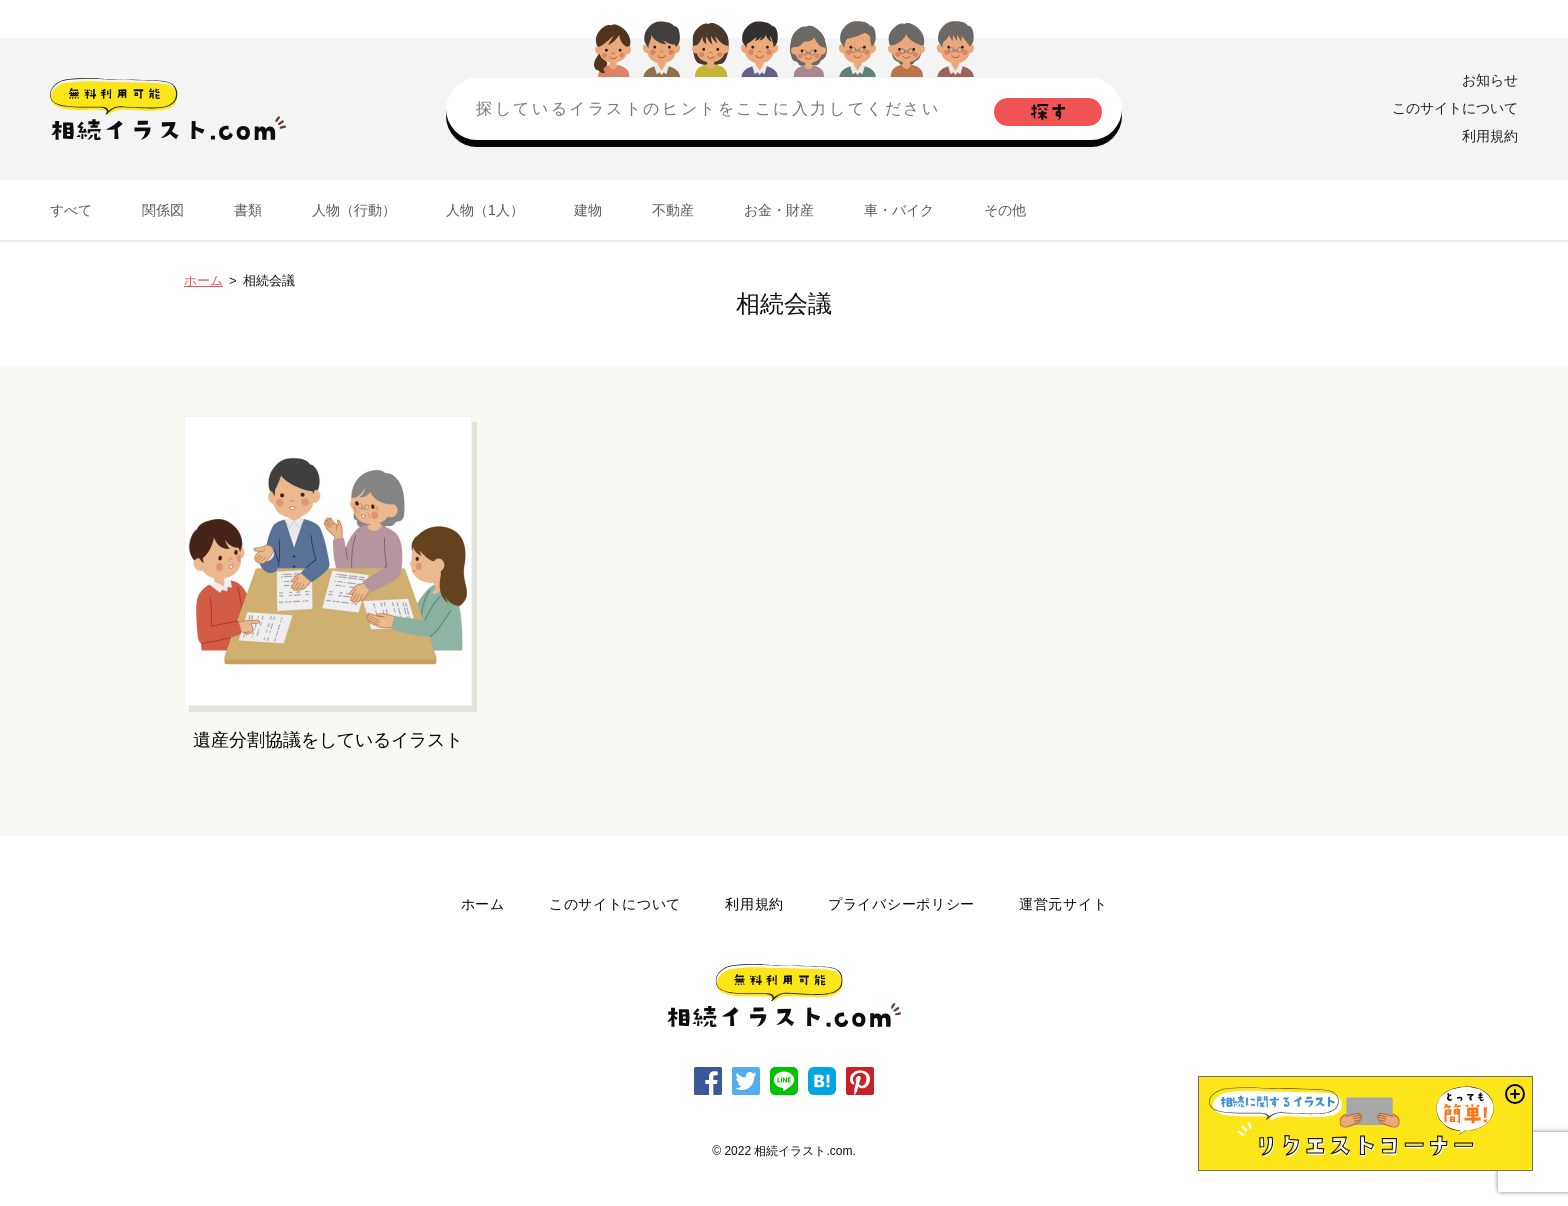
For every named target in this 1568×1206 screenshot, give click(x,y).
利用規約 (1490, 136)
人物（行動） (354, 210)
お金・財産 (779, 210)
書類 (248, 210)
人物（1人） (485, 210)
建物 (588, 210)
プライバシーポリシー (901, 904)
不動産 (673, 210)
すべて (71, 210)
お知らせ (1490, 80)
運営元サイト (1063, 904)
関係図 (163, 210)
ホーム (203, 280)
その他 (1005, 210)
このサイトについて (1455, 108)
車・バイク (899, 210)
